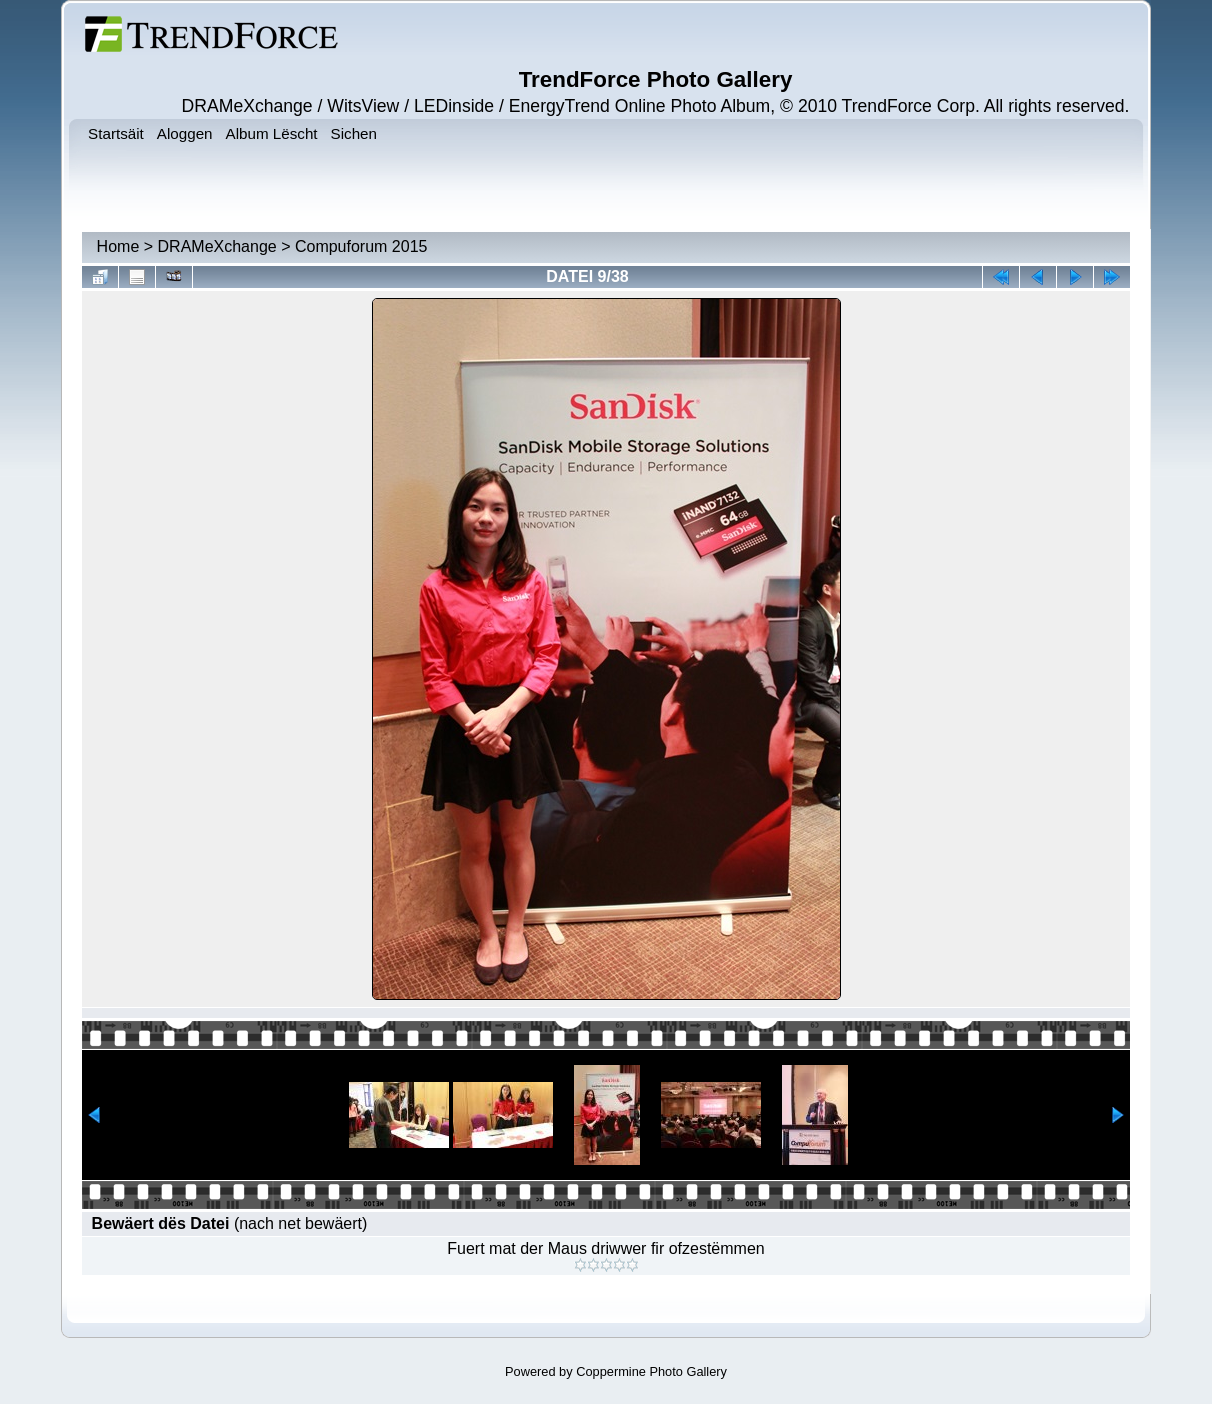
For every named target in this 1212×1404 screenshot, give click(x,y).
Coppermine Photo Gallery (651, 1371)
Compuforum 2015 (361, 246)
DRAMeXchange (217, 246)
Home (118, 246)
